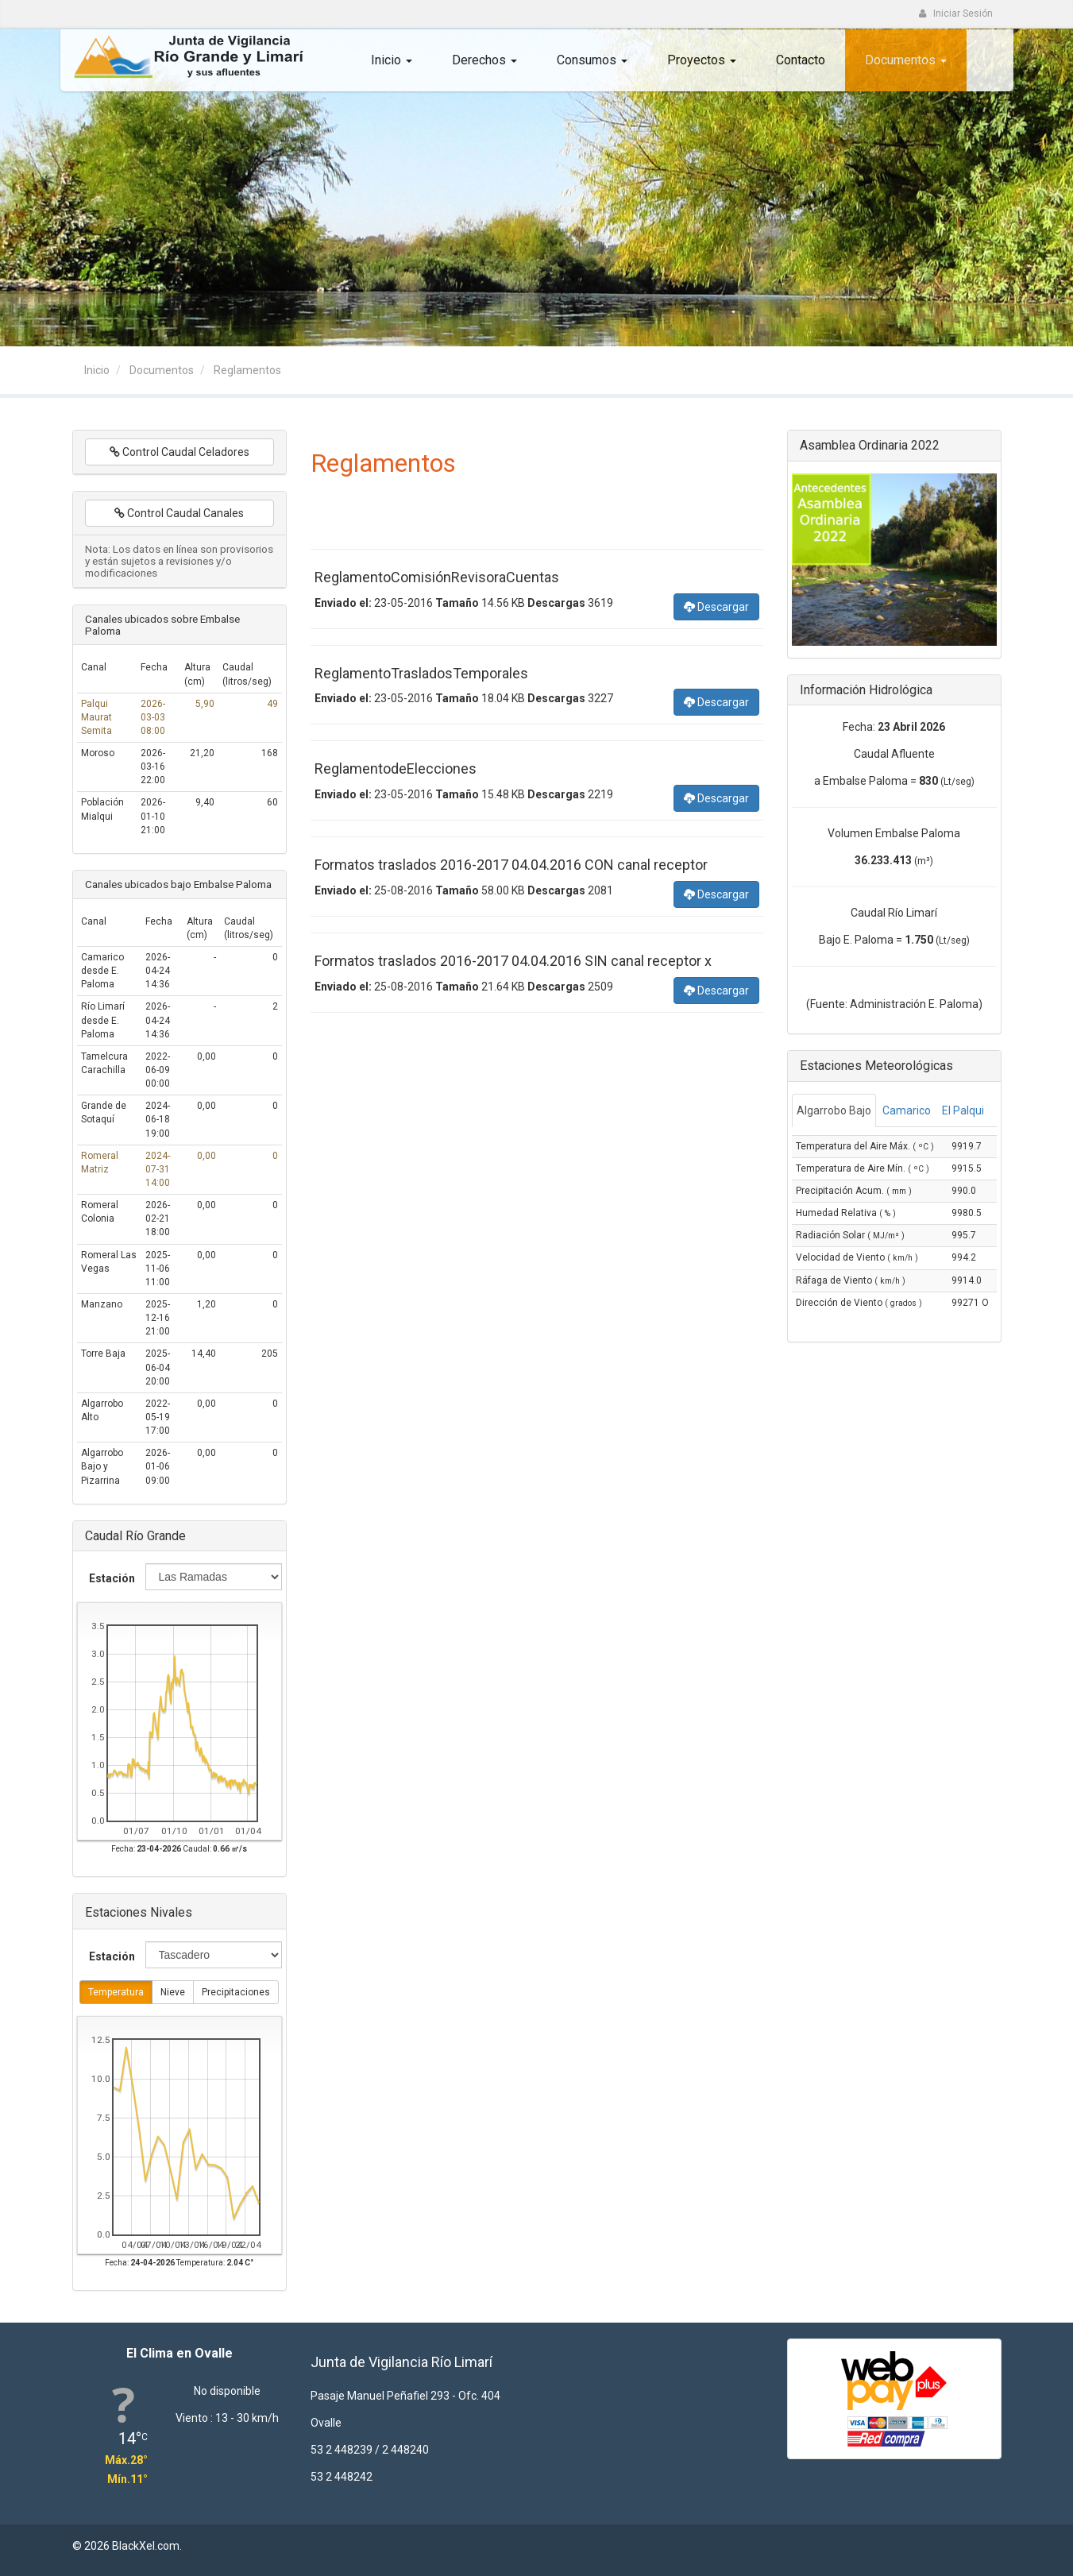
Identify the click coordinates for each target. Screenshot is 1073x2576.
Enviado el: (343, 603)
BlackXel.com (145, 2545)
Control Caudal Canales (179, 513)
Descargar (716, 606)
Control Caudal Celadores (179, 452)
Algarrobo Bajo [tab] (834, 1110)
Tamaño (457, 603)
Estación (112, 1578)
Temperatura (116, 1993)
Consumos (592, 60)
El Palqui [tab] (963, 1110)
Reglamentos (247, 370)
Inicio (391, 60)
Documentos (906, 60)
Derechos (484, 60)
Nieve (172, 1993)
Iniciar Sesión (956, 13)
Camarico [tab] (906, 1110)
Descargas (556, 603)
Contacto (800, 60)
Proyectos (701, 60)
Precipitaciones (236, 1993)
